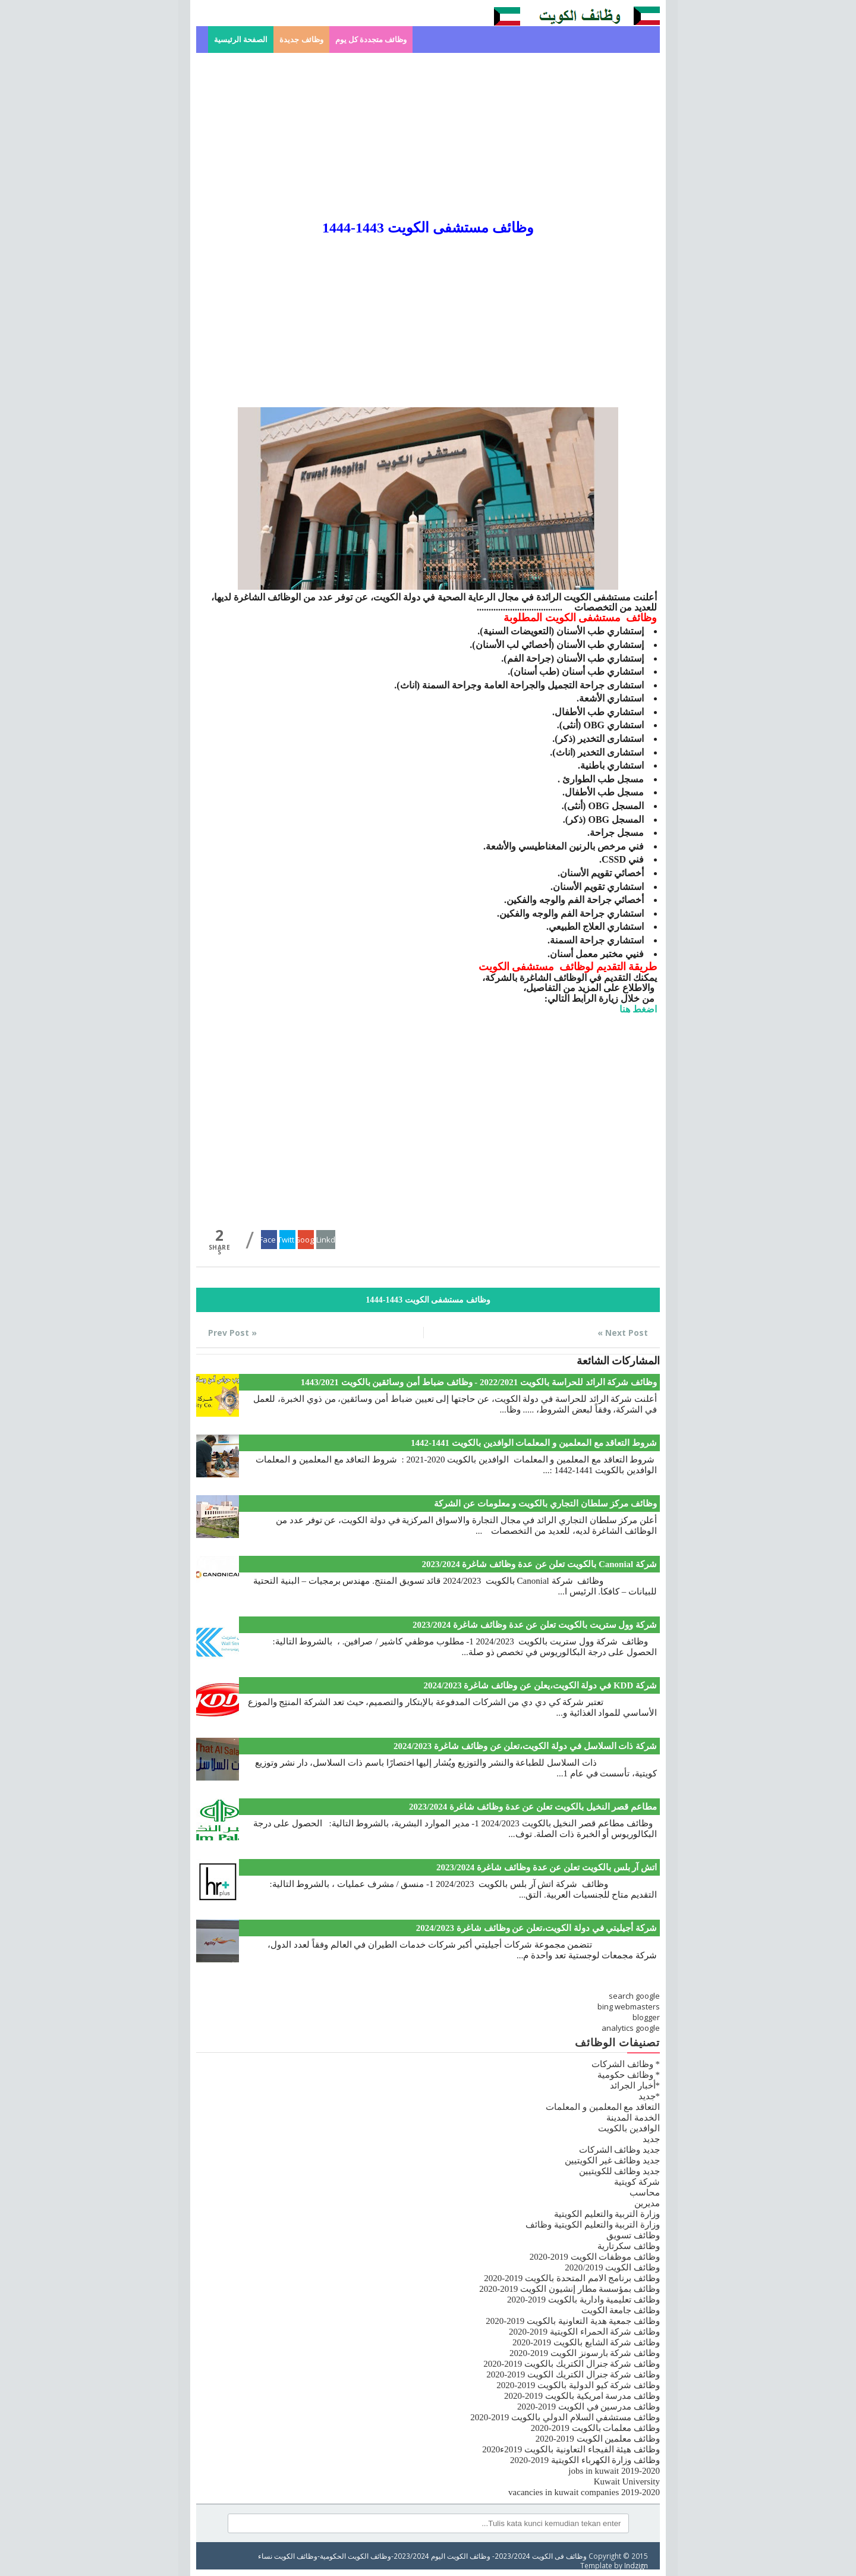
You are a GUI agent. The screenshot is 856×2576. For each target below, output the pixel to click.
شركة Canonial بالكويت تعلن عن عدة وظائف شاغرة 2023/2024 (539, 1564)
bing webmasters (628, 2006)
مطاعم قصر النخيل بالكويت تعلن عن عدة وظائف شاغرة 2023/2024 (533, 1806)
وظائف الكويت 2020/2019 (612, 2267)
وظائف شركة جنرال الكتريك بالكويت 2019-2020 (571, 2364)
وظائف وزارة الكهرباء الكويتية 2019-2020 (585, 2460)
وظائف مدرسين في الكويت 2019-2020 (588, 2406)
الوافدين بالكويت (629, 2128)
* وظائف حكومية (628, 2075)
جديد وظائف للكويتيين (619, 2171)
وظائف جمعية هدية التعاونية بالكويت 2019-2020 (573, 2321)
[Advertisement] (428, 136)
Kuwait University (627, 2481)
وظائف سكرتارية (628, 2246)
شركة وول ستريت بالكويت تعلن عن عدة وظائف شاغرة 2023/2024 (535, 1625)
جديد (651, 2139)
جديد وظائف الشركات (619, 2149)
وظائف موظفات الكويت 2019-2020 (595, 2257)
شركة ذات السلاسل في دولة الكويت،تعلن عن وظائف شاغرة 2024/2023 (525, 1746)
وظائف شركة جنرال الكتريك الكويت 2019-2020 (573, 2374)
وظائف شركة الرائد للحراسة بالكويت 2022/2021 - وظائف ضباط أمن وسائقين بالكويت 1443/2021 (479, 1382)
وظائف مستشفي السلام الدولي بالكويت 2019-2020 (565, 2417)
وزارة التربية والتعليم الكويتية (607, 2214)
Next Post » (622, 1332)
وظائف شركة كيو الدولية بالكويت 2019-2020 (578, 2385)
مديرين (647, 2203)
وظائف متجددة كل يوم (371, 39)
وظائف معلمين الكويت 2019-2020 (598, 2438)
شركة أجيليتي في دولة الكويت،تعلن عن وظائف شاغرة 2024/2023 (536, 1928)
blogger (646, 2017)
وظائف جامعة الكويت (620, 2310)
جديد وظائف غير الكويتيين (612, 2160)
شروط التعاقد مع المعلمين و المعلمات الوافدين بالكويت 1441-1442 (534, 1443)
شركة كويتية (637, 2182)
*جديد (649, 2096)
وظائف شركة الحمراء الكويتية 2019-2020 (584, 2331)
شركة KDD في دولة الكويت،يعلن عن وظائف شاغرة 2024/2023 (540, 1685)
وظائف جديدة (301, 39)
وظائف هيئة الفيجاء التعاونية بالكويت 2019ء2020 (571, 2449)
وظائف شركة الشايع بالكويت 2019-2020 (586, 2342)
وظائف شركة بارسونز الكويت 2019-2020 (584, 2353)
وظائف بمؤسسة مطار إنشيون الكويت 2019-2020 (569, 2289)
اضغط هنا (638, 1009)
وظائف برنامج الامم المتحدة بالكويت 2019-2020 (572, 2278)
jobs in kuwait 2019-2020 (614, 2471)
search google (634, 1995)
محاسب (645, 2192)
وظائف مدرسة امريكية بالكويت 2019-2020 (582, 2396)
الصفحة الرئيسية (241, 39)
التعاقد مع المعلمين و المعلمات (603, 2107)
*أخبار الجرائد (635, 2085)
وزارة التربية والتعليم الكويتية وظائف (592, 2224)
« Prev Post (232, 1332)
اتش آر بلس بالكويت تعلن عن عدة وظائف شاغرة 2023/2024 (546, 1867)
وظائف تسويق (633, 2235)
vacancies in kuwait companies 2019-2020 (584, 2492)
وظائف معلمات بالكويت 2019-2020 (595, 2428)
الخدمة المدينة (633, 2117)
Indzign (636, 2565)
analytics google (631, 2028)
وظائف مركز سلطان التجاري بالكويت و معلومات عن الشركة (545, 1503)
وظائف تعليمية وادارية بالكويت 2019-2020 (583, 2299)
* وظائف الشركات (625, 2064)
